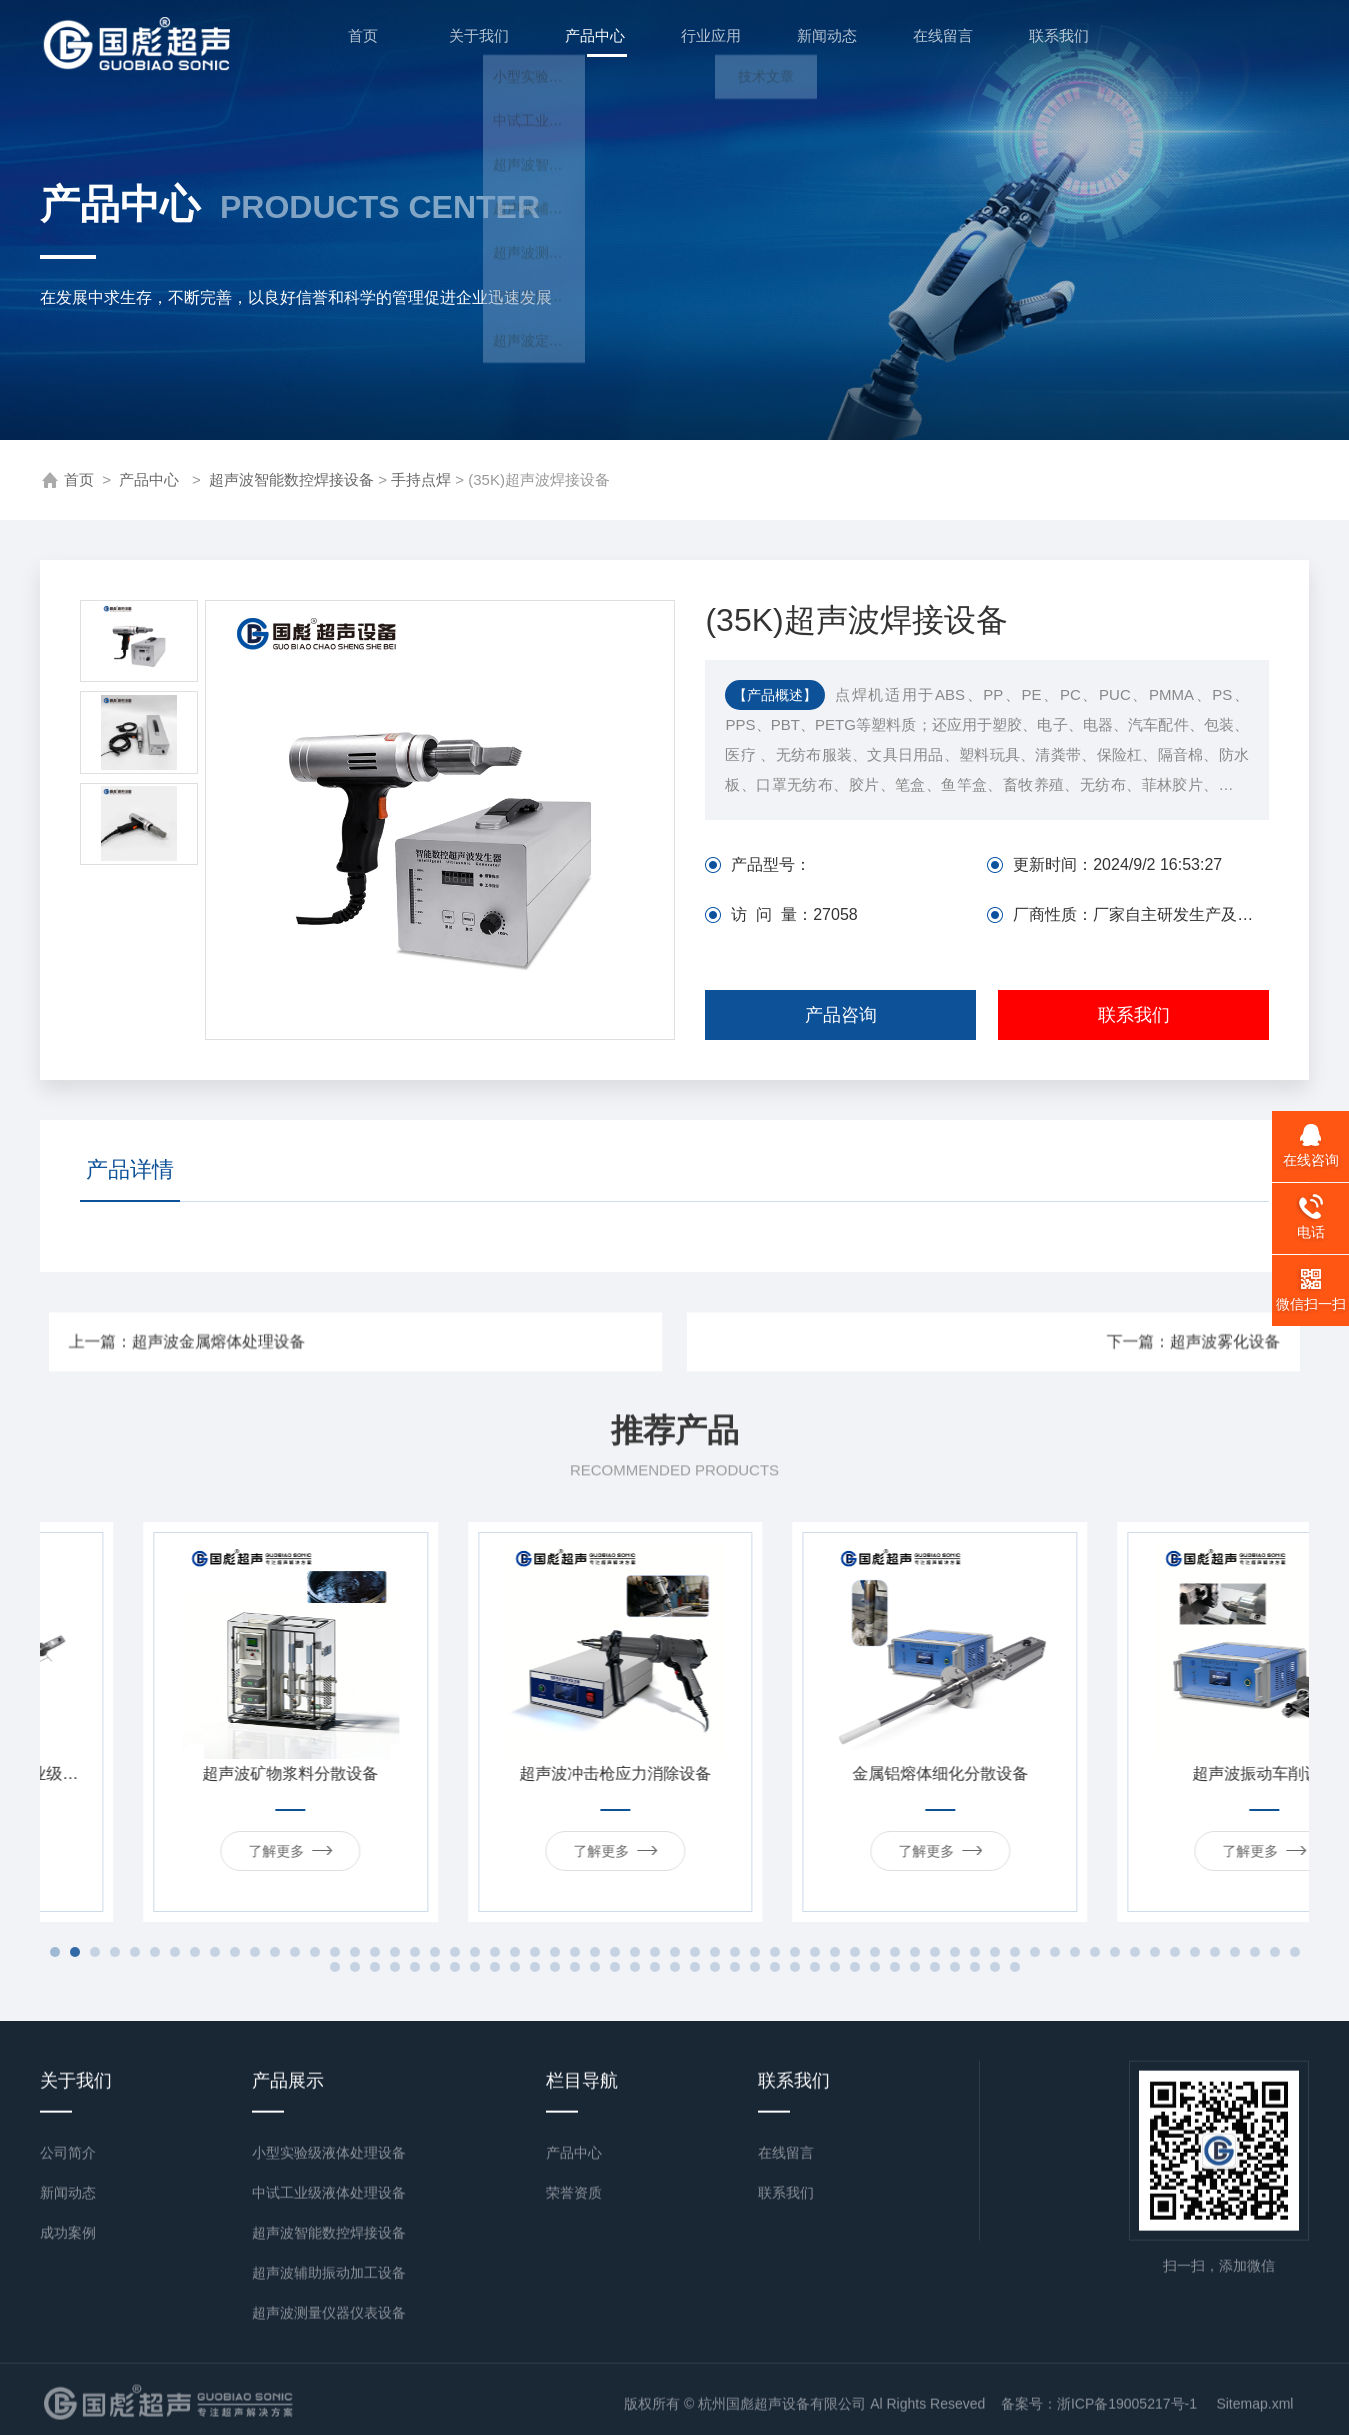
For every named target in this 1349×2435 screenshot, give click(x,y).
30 (635, 1952)
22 (475, 1952)
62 (1275, 1952)
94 (935, 1967)
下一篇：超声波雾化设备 (927, 1342)
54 (1115, 1952)
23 (495, 1952)
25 (535, 1952)
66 (375, 1967)
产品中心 (584, 54)
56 (1155, 1952)
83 (715, 1967)
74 (535, 1967)
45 (935, 1952)
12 (275, 1952)
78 (615, 1967)
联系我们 (1048, 43)
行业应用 (700, 43)
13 (295, 1952)
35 (735, 1952)
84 (735, 1967)
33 (695, 1952)
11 (255, 1952)
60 (1235, 1952)
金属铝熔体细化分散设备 (1162, 1773)
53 (1095, 1952)
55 (1135, 1952)
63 (1295, 1952)
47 (975, 1952)
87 (795, 1967)
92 (895, 1967)
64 (335, 1967)
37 (775, 1952)
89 (835, 1967)
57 (1175, 1952)
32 (675, 1952)
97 (995, 1967)
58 (1195, 1952)
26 (555, 1952)
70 (455, 1967)
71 (475, 1967)
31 (655, 1952)
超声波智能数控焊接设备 (291, 479)
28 (595, 1952)
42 (875, 1952)
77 (595, 1967)
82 (695, 1967)
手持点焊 (421, 479)
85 (755, 1967)
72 (495, 1967)
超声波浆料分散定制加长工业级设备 (187, 1773)
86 (775, 1967)
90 (855, 1967)
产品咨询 (841, 1015)
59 (1215, 1952)
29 (615, 1952)
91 (875, 1967)
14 (315, 1952)
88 (815, 1967)
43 (895, 1952)
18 (395, 1952)
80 (655, 1967)
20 (435, 1952)
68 (415, 1967)
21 (455, 1952)
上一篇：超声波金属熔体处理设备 (436, 1342)
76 (575, 1967)
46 (955, 1952)
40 (835, 1952)
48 (995, 1952)
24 (515, 1952)
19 (415, 1952)
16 (355, 1952)
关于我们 (468, 43)
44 (915, 1952)
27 (575, 1952)
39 (815, 1952)
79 (635, 1967)
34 (715, 1952)
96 (975, 1967)
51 (1055, 1952)
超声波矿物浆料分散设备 (512, 1773)
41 (855, 1952)
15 (335, 1952)
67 (395, 1967)
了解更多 (187, 1850)
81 (675, 1967)
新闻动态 (816, 43)
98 (1015, 1967)
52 (1075, 1952)
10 (235, 1952)
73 (515, 1967)
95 (955, 1967)
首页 (352, 43)
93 (915, 1967)
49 (1015, 1952)
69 (435, 1967)
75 (555, 1967)
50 (1035, 1952)
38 (795, 1952)
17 (375, 1952)
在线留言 (932, 43)
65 (355, 1967)
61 (1255, 1952)
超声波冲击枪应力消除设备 (837, 1773)
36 (755, 1952)
